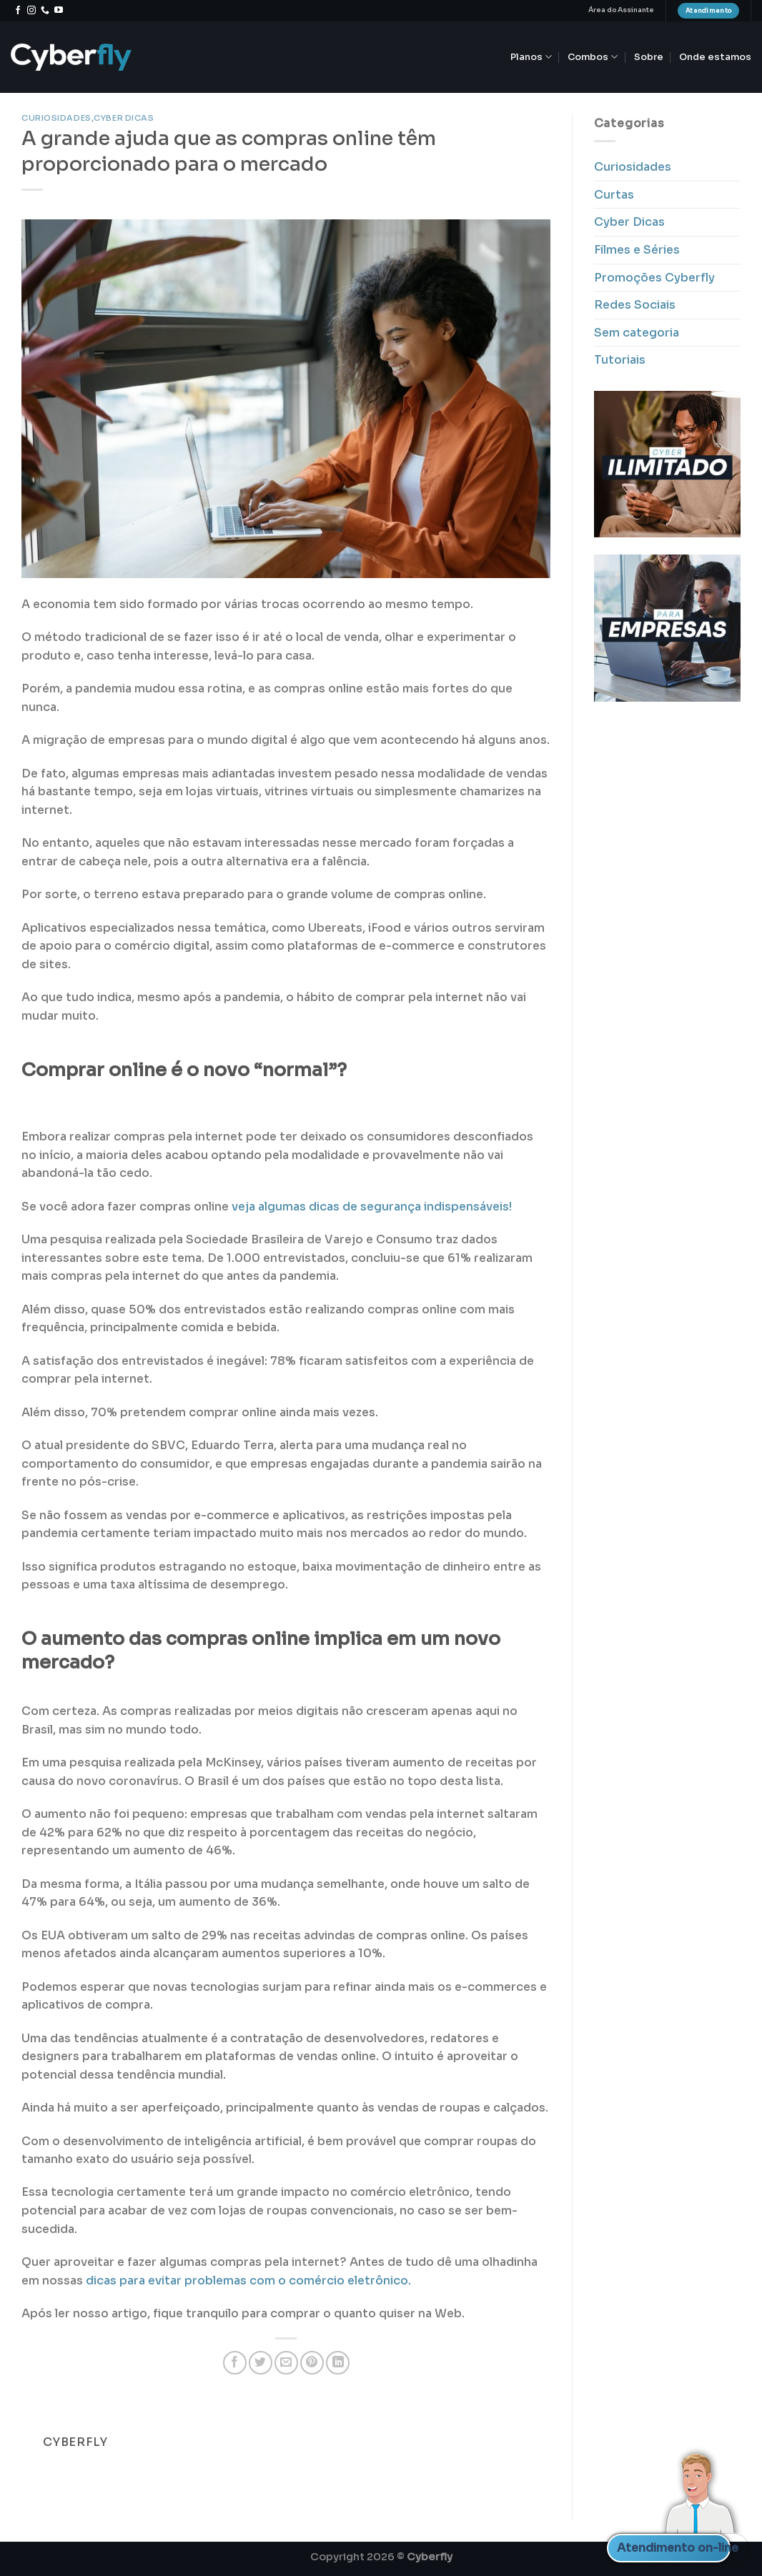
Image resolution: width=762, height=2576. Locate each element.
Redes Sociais (635, 304)
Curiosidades (56, 118)
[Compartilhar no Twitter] (260, 2362)
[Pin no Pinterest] (312, 2362)
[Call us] (45, 11)
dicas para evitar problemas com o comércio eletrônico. (248, 2280)
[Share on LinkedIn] (338, 2362)
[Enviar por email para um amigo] (286, 2362)
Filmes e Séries (637, 249)
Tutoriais (619, 359)
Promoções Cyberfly (654, 277)
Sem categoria (636, 332)
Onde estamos (715, 57)
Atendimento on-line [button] (674, 2547)
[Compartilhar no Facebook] (235, 2362)
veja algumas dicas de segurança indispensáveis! (372, 1206)
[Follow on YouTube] (58, 11)
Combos (593, 57)
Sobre (648, 57)
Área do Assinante (621, 10)
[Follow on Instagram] (31, 11)
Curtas (614, 194)
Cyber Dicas (124, 118)
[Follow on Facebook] (18, 11)
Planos (531, 57)
